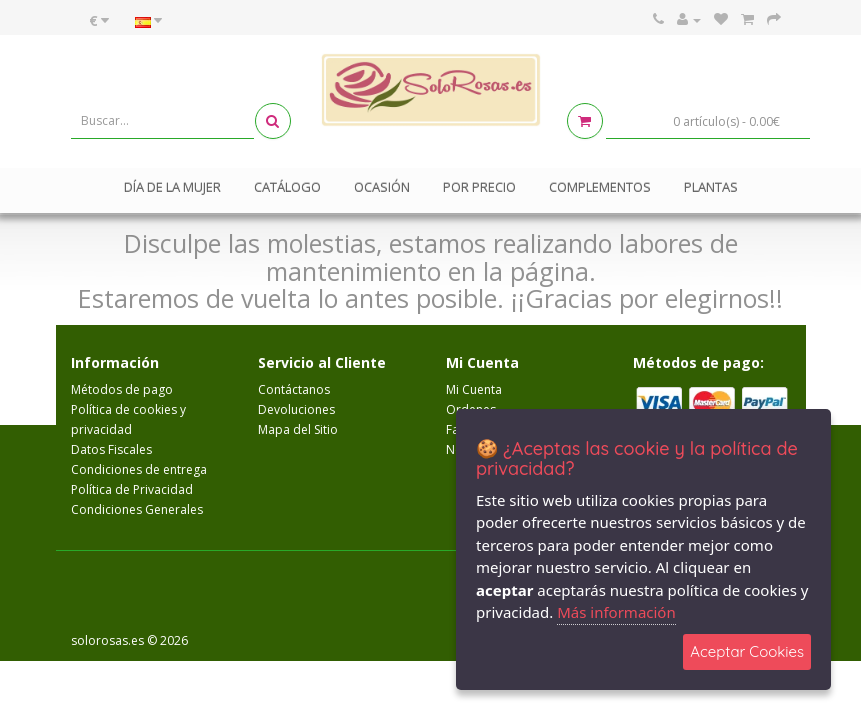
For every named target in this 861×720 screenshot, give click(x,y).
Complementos (600, 187)
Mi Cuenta (474, 389)
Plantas (711, 187)
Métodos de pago (122, 389)
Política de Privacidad (132, 489)
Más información (616, 612)
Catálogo (287, 187)
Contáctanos (294, 389)
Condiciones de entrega (139, 469)
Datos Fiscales (111, 449)
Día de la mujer (172, 187)
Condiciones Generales (137, 509)
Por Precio (479, 187)
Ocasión (382, 187)
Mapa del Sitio (298, 429)
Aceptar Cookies (747, 651)
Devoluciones (296, 409)
